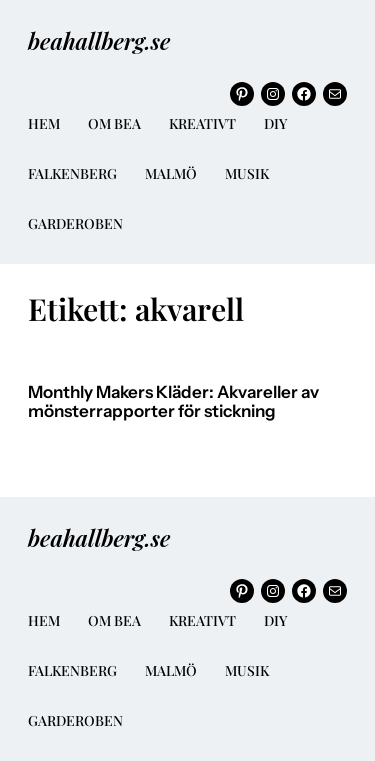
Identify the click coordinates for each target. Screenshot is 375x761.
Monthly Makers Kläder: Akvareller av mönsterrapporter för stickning (173, 402)
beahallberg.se (99, 40)
